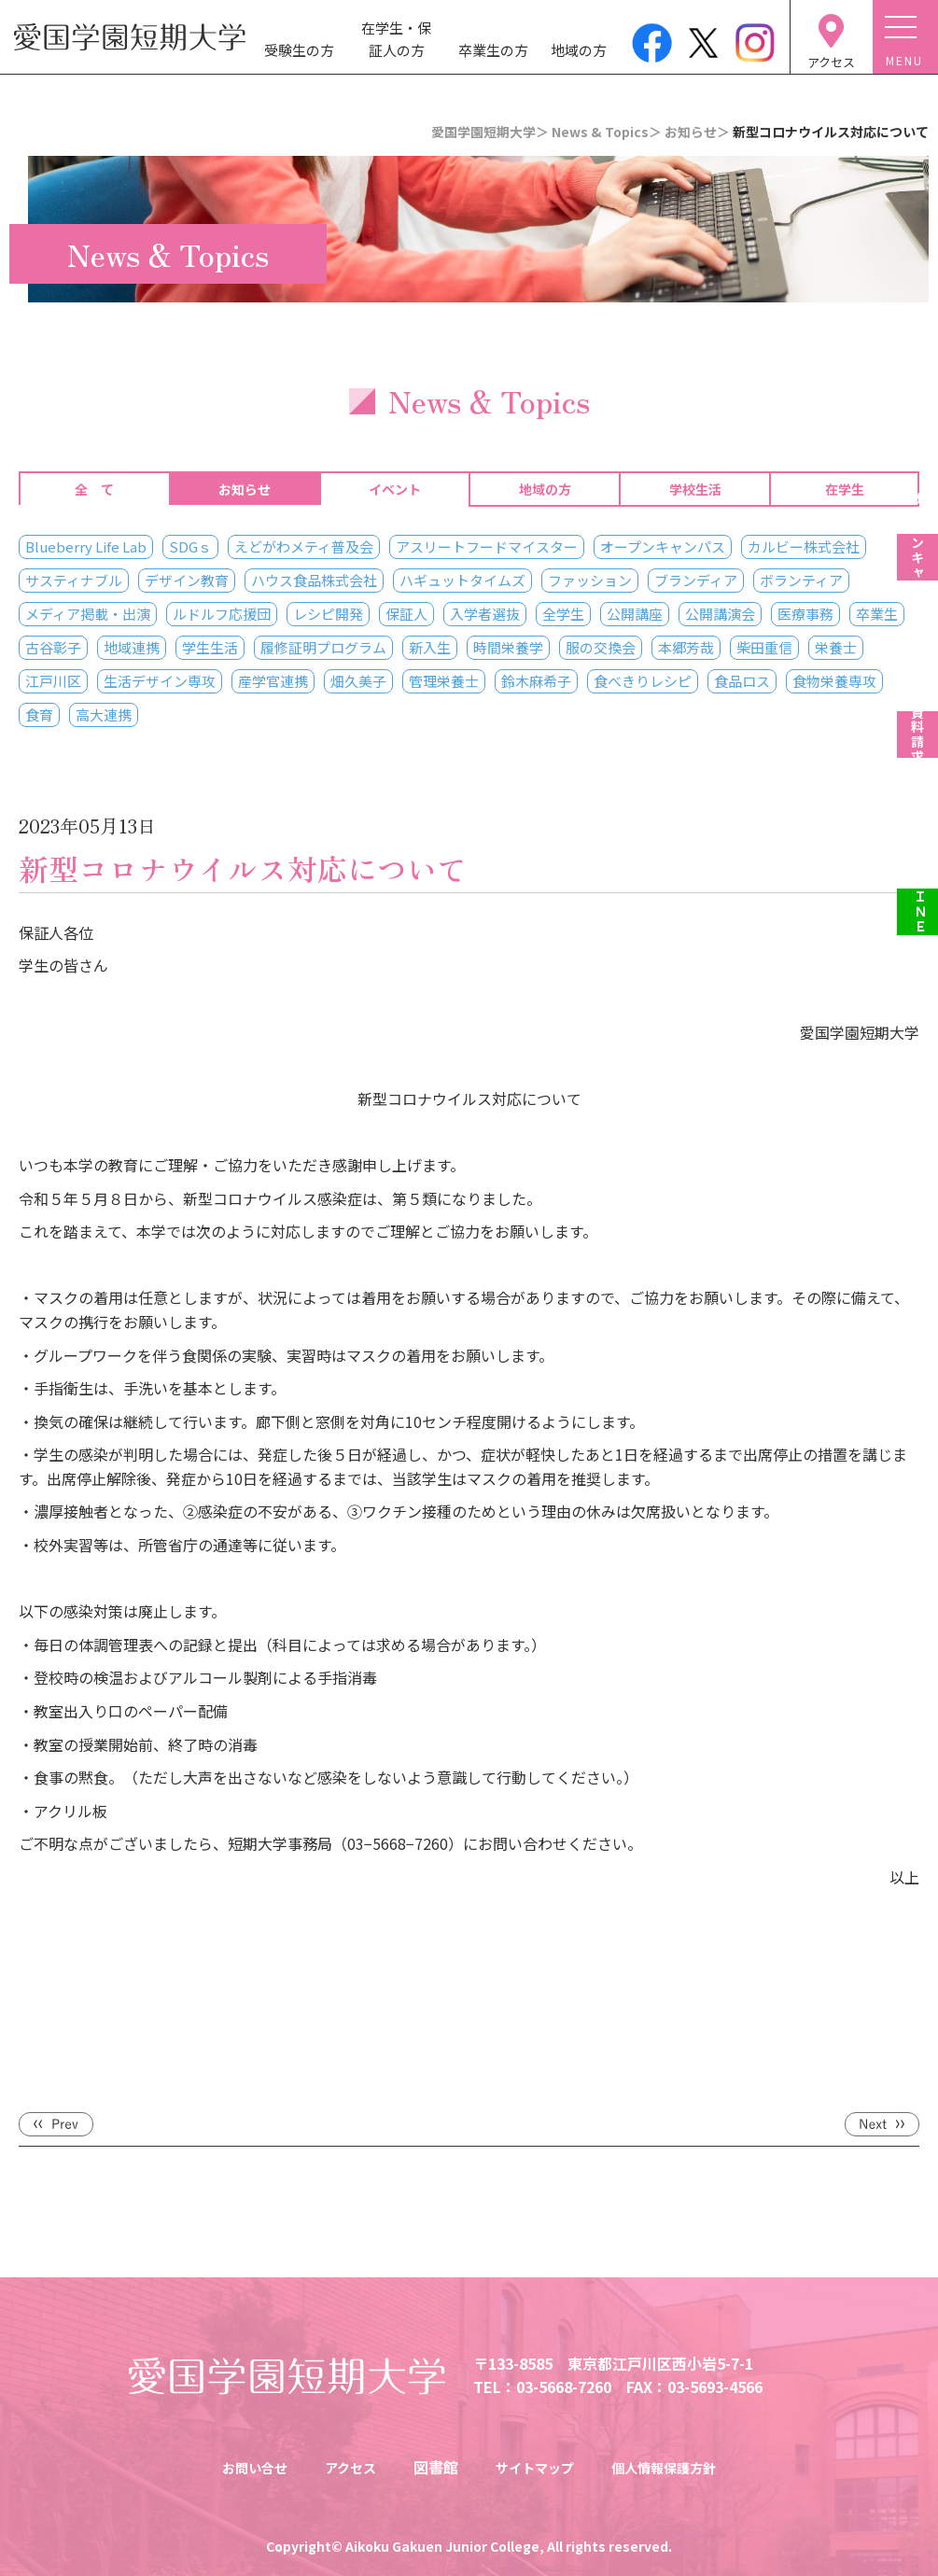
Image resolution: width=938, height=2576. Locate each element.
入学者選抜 (485, 613)
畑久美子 (358, 681)
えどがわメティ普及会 (303, 546)
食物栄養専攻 (834, 681)
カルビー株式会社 (804, 546)
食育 (39, 714)
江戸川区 (53, 681)
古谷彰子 (53, 647)
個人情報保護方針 (677, 2467)
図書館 (431, 2467)
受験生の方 (299, 50)
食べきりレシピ (643, 681)
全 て (94, 489)
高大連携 (104, 714)
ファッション (590, 580)
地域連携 (132, 647)
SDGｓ (190, 546)
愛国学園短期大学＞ (490, 131)
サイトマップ (536, 2467)
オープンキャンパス (662, 546)
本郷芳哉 (686, 647)
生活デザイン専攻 (160, 681)
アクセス (342, 2467)
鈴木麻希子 (536, 681)
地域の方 (579, 50)
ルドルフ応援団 (222, 613)
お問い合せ (238, 2467)
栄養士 (836, 647)
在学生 (844, 489)
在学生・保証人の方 (396, 39)
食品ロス (742, 681)
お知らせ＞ (697, 131)
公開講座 (635, 613)
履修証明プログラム (323, 647)
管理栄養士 (444, 681)
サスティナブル (73, 580)
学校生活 (695, 489)
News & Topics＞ (607, 131)
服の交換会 (601, 647)
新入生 (430, 647)
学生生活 (210, 647)
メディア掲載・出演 (87, 613)
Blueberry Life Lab (86, 546)
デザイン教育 (187, 580)
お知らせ (244, 489)
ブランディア (695, 580)
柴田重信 (764, 647)
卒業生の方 (493, 50)
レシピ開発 (328, 613)
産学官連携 (273, 681)
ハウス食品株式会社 (314, 580)
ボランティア (801, 580)
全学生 (563, 613)
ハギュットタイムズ (462, 580)
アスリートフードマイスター (487, 546)
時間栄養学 (508, 647)
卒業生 (877, 613)
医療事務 (805, 613)
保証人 (406, 613)
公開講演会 (720, 613)
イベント (395, 489)
